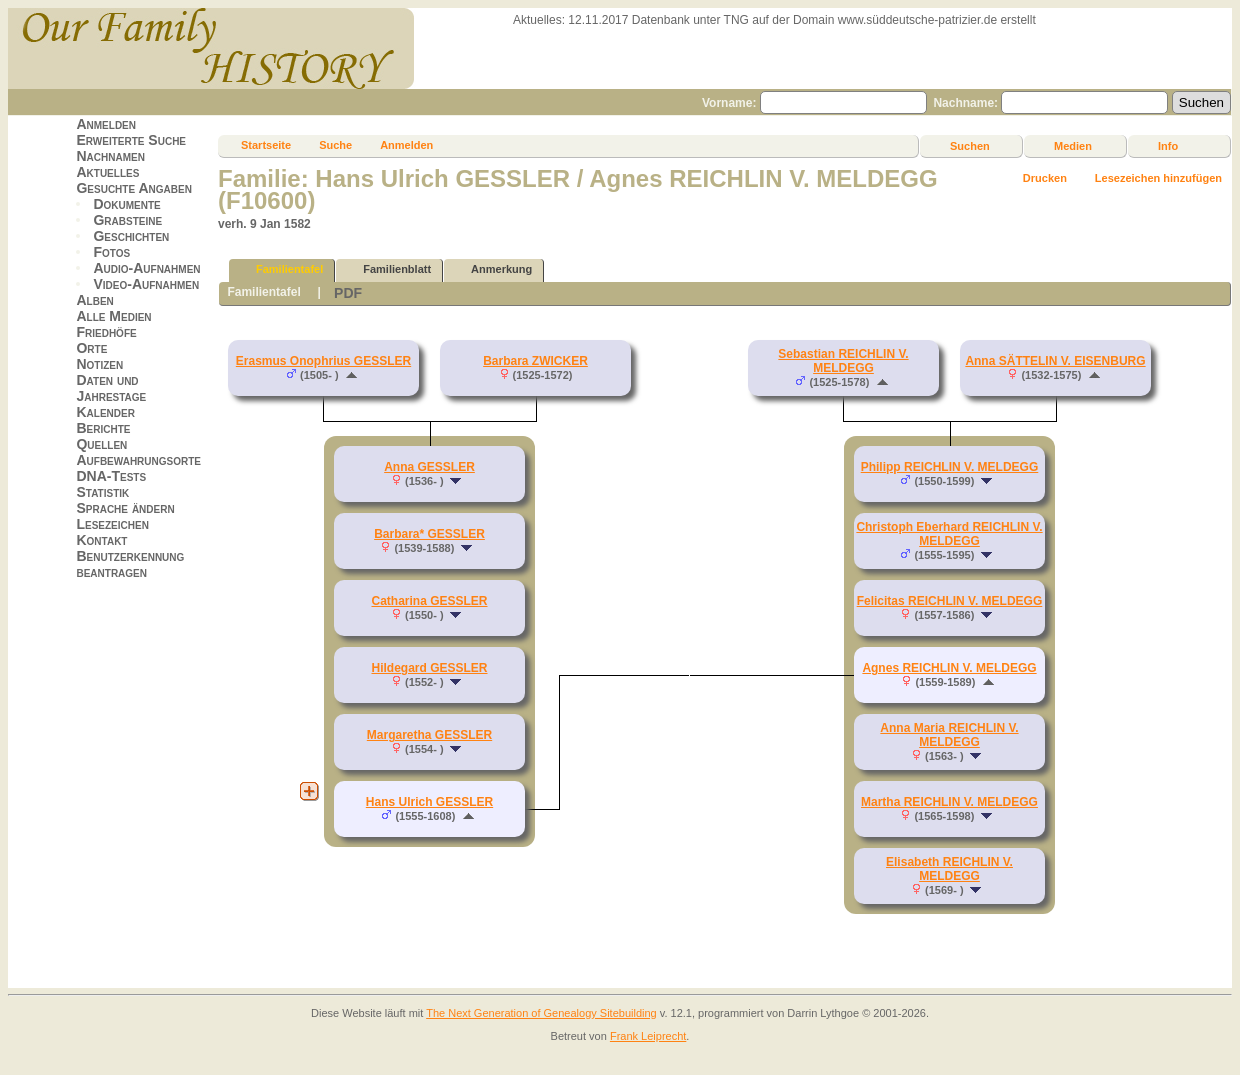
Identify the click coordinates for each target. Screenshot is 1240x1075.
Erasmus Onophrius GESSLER (323, 361)
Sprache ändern (125, 508)
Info (1168, 146)
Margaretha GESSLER (429, 735)
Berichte (103, 428)
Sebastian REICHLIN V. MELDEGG (843, 361)
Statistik (102, 492)
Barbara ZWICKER (535, 361)
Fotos (111, 252)
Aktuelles (107, 172)
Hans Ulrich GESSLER (429, 802)
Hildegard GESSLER (429, 668)
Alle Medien (113, 316)
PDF (348, 293)
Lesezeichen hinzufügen (1158, 178)
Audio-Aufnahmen (146, 268)
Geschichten (131, 236)
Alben (94, 300)
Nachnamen (110, 156)
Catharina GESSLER (429, 601)
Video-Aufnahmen (146, 284)
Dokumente (126, 204)
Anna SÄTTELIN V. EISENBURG (1055, 361)
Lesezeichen (112, 524)
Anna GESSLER (429, 467)
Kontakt (101, 540)
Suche (335, 145)
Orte (91, 348)
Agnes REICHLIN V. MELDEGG (949, 668)
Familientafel (280, 269)
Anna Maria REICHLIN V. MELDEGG (949, 735)
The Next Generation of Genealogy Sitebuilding (541, 1013)
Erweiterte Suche (131, 140)
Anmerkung (492, 269)
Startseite (266, 145)
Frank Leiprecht (648, 1036)
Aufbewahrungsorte (138, 460)
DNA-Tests (111, 476)
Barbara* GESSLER (429, 534)
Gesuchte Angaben (134, 188)
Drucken (1045, 178)
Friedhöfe (106, 332)
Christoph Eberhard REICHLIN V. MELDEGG (949, 534)
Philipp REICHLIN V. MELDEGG (950, 467)
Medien (1073, 146)
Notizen (99, 364)
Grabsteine (127, 220)
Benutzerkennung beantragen (130, 564)
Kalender (105, 412)
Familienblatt (388, 269)
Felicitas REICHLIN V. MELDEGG (950, 601)
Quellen (101, 444)
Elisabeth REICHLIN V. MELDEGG (949, 869)
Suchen (970, 146)
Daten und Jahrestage (111, 388)
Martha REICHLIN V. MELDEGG (949, 802)
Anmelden (106, 124)
